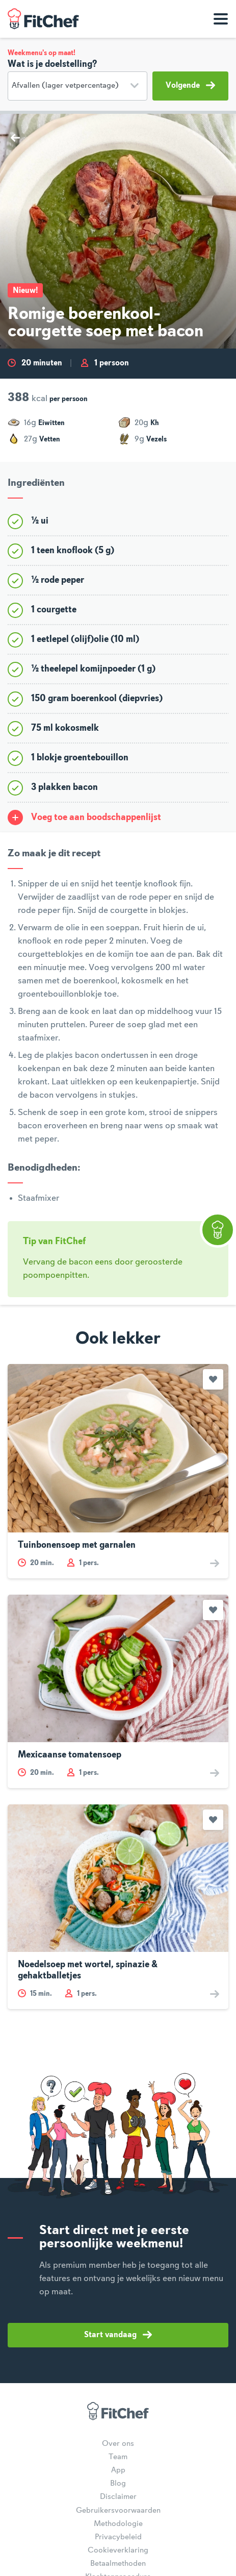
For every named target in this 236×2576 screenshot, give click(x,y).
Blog (118, 2484)
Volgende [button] (190, 85)
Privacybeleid (118, 2537)
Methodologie (118, 2524)
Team (118, 2457)
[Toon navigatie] (220, 19)
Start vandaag (118, 2334)
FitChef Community (43, 19)
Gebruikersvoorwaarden (118, 2511)
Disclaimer (118, 2497)
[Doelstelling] (77, 86)
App (118, 2470)
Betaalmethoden (118, 2564)
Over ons (118, 2444)
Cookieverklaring (118, 2550)
